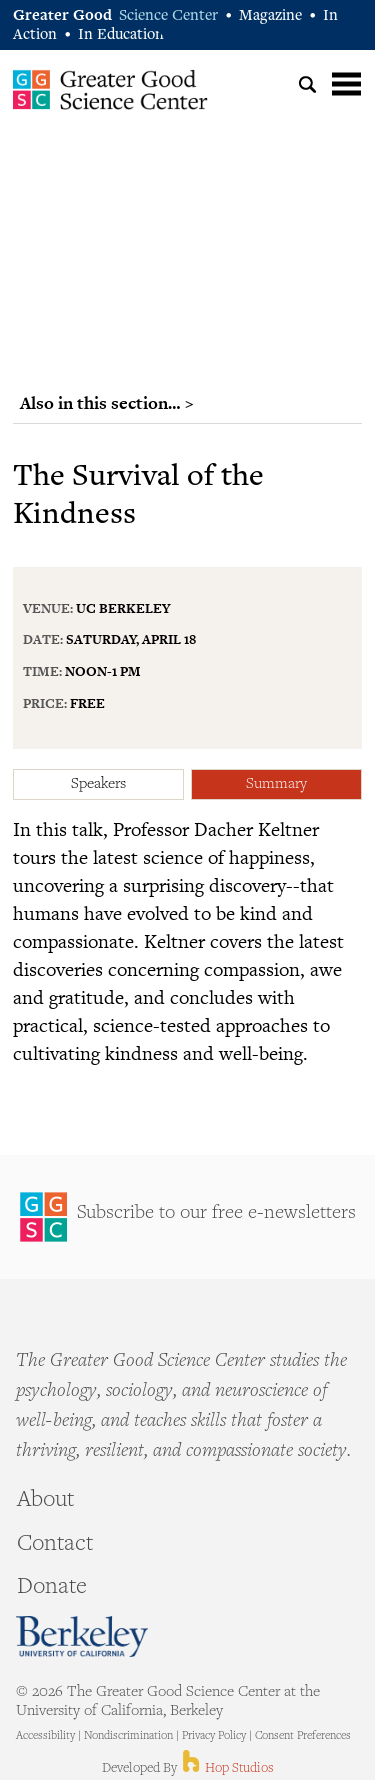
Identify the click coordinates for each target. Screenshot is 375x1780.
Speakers (98, 784)
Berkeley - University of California (82, 1636)
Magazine (270, 16)
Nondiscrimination (128, 1736)
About (45, 1501)
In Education (121, 35)
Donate (52, 1588)
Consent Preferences (303, 1736)
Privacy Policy (214, 1736)
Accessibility (45, 1736)
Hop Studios (226, 1769)
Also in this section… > (107, 403)
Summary (276, 784)
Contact (55, 1545)
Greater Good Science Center (110, 89)
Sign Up (187, 1217)
